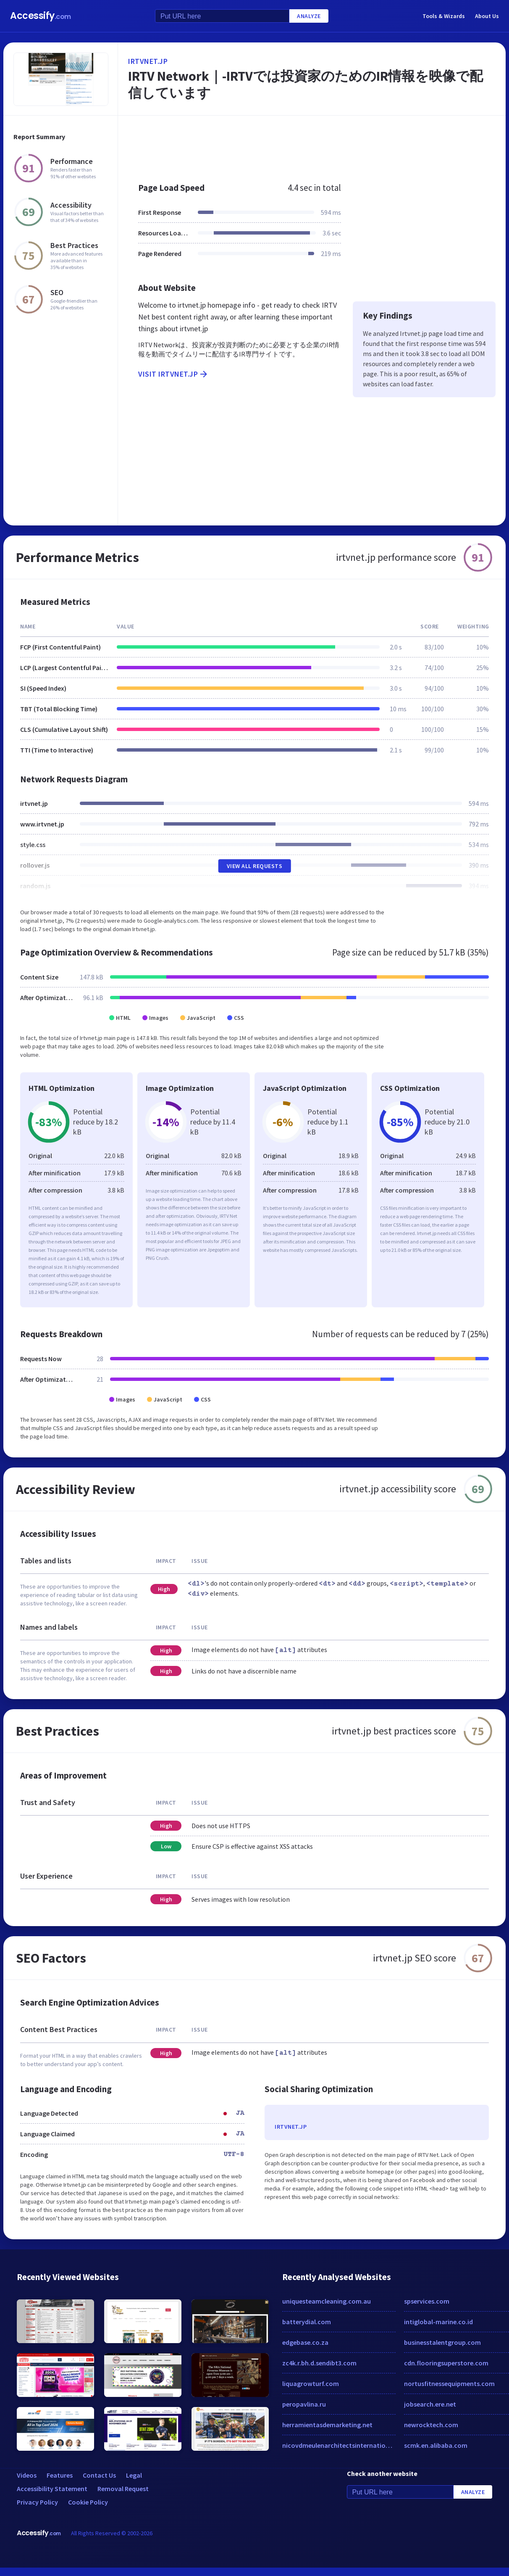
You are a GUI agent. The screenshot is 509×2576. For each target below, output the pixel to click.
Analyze (309, 16)
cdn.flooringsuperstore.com (446, 2363)
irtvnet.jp (148, 61)
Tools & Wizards (443, 16)
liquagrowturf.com (310, 2383)
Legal (134, 2475)
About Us (487, 16)
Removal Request (123, 2488)
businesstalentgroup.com (442, 2342)
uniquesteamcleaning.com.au (326, 2301)
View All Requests (255, 866)
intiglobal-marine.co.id (438, 2321)
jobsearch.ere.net (430, 2404)
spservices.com (426, 2301)
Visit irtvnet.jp (173, 374)
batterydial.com (306, 2321)
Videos (27, 2475)
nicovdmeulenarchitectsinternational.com (339, 2445)
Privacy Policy (37, 2502)
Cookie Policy (88, 2502)
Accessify (40, 15)
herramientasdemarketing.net (327, 2424)
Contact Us (99, 2475)
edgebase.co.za (305, 2342)
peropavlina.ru (304, 2404)
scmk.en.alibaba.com (435, 2445)
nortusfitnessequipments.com (449, 2383)
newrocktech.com (431, 2424)
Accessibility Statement (52, 2488)
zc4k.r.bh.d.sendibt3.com (319, 2363)
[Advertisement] (292, 145)
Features (60, 2475)
